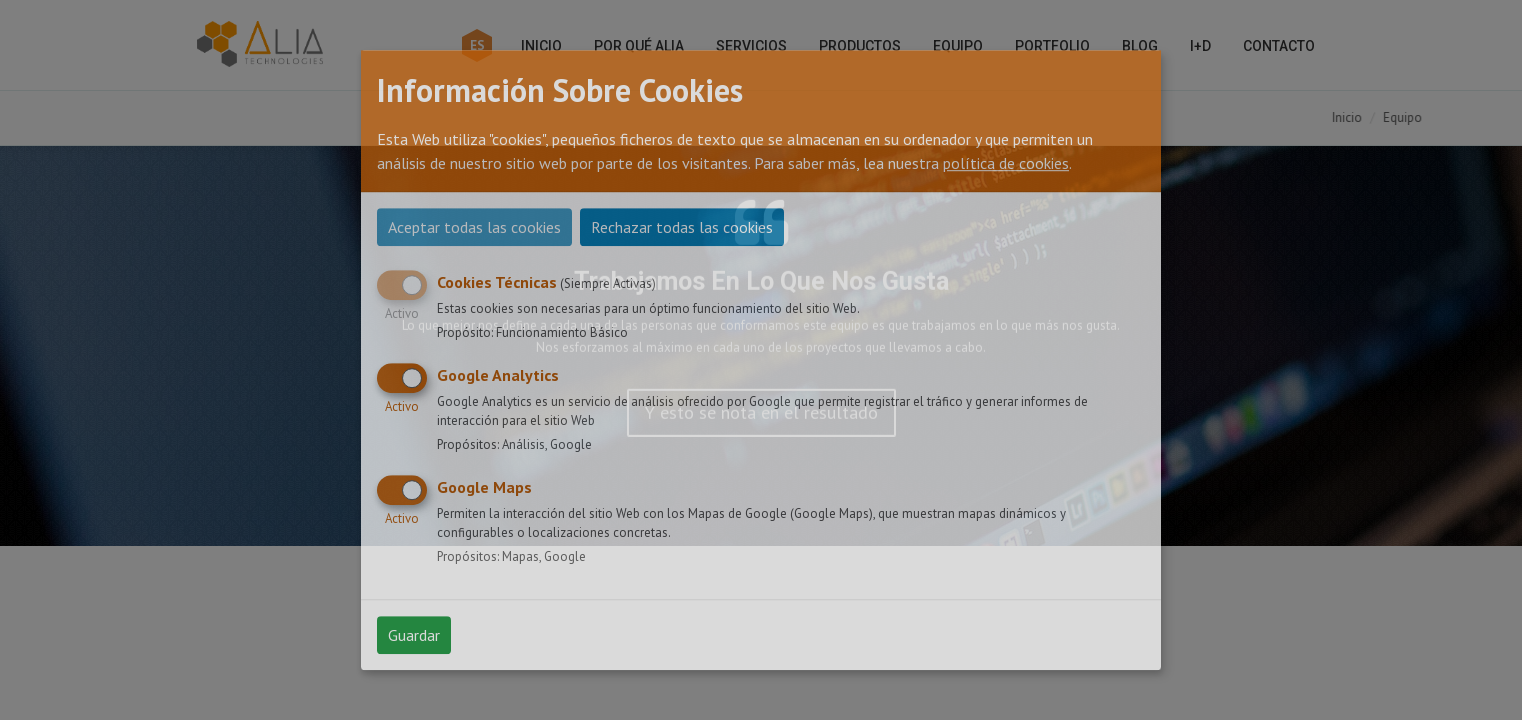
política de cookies (1006, 163)
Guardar (414, 635)
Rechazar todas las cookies (682, 227)
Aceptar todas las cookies (474, 227)
